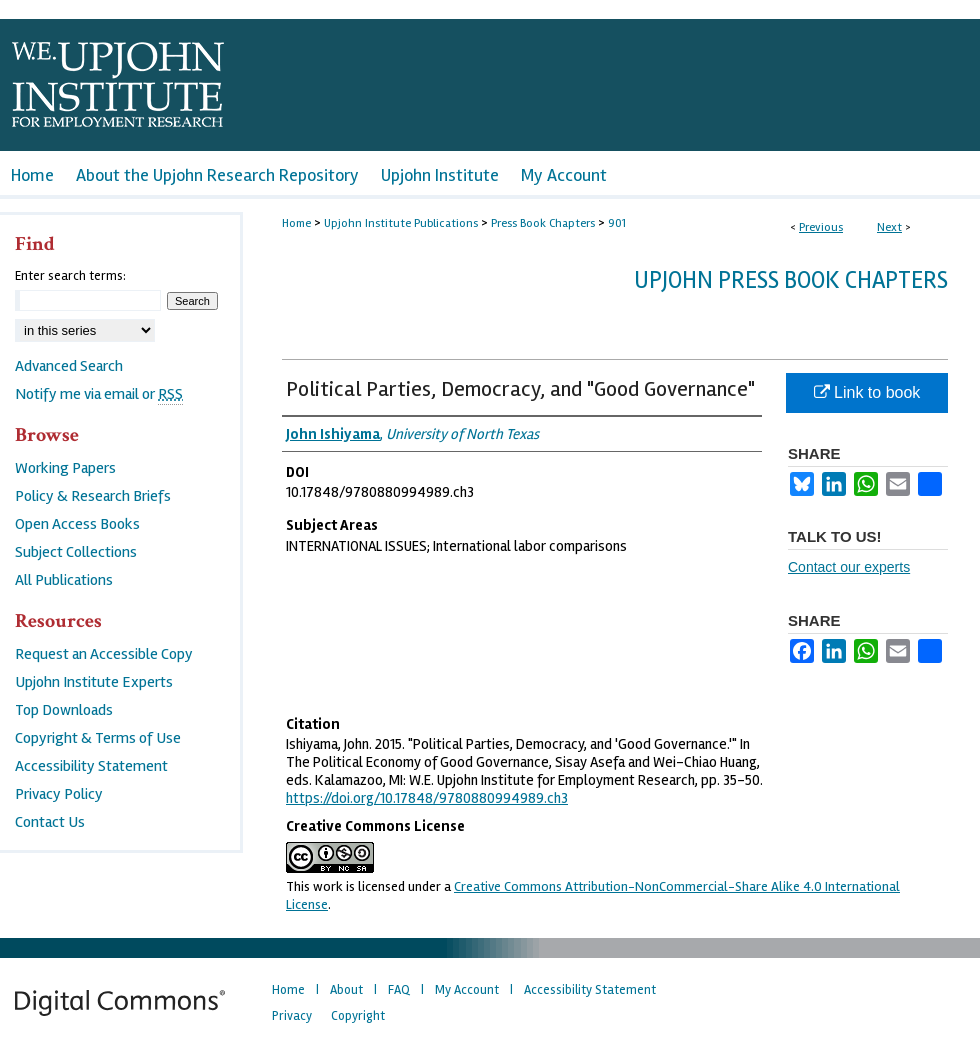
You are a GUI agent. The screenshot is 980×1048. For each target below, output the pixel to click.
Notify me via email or (99, 394)
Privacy (292, 1016)
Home (296, 223)
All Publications (64, 580)
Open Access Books (77, 524)
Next (889, 227)
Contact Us (50, 822)
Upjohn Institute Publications (401, 223)
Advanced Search (69, 366)
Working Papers (65, 468)
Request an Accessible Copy (104, 654)
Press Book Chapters (543, 223)
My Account (467, 990)
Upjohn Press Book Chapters (791, 280)
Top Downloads (64, 710)
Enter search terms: (70, 276)
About (346, 990)
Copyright (358, 1016)
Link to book (867, 392)
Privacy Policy (59, 794)
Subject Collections (76, 552)
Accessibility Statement (91, 766)
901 (617, 223)
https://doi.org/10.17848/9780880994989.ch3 (427, 798)
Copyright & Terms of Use (98, 738)
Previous (821, 227)
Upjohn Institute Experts (94, 682)
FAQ (399, 990)
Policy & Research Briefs (93, 496)
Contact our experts (849, 567)
